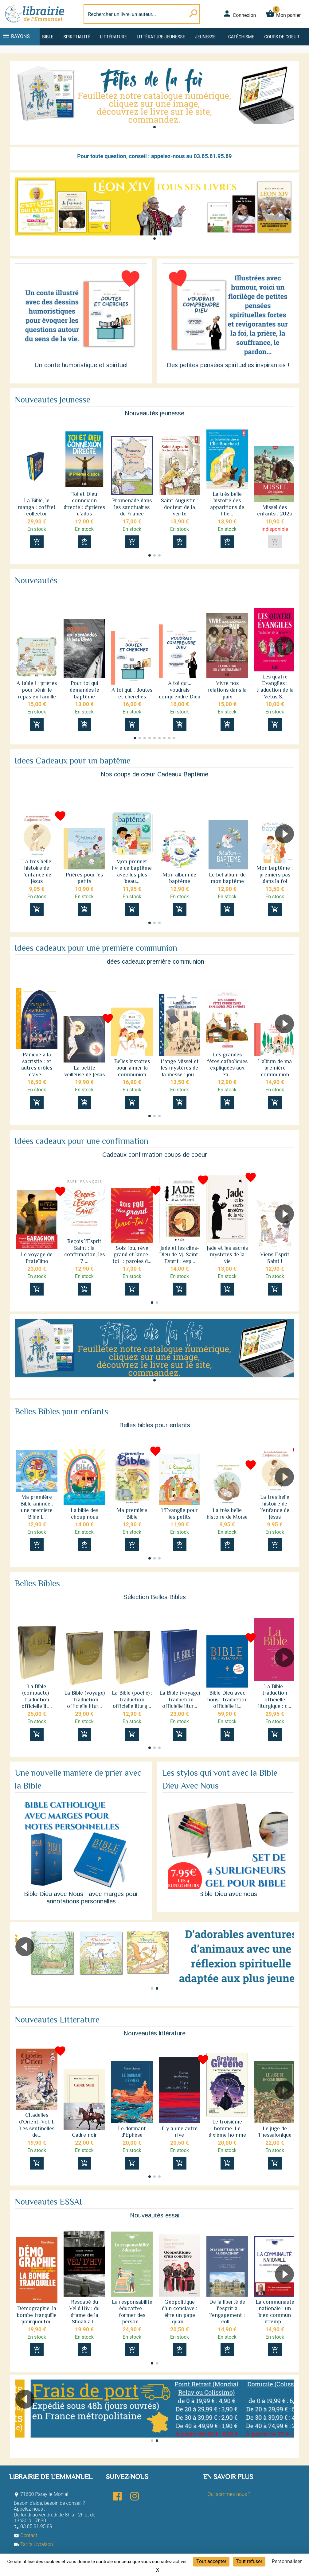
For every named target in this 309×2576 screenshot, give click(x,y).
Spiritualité (76, 36)
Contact (25, 2535)
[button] (154, 127)
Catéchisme (241, 36)
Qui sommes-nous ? (229, 2494)
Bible (47, 36)
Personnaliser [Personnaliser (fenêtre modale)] (287, 2561)
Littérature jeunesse (161, 36)
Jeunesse (205, 36)
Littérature (113, 36)
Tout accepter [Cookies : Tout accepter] (211, 2561)
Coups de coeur (281, 36)
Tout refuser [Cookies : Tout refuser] (249, 2561)
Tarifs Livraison (33, 2544)
